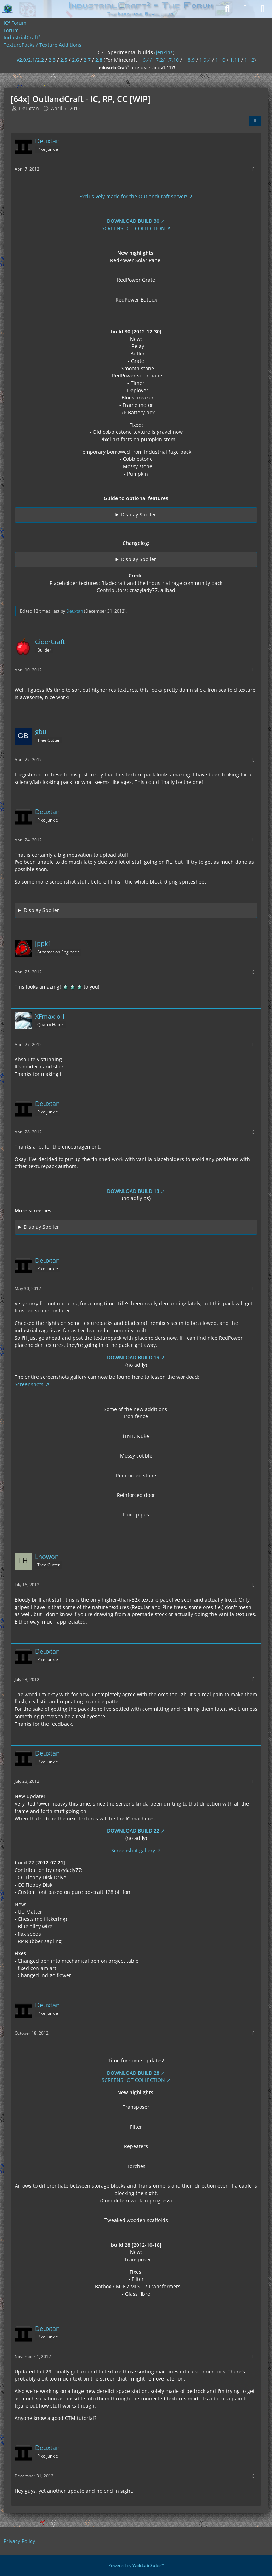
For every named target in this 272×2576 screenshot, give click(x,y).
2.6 (75, 59)
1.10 (220, 59)
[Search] (227, 9)
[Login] (245, 9)
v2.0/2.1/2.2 (30, 59)
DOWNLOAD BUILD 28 (133, 2072)
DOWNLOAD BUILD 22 (133, 1830)
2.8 (98, 59)
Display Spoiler (138, 514)
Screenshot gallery (133, 1850)
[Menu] (263, 9)
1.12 (249, 59)
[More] (253, 169)
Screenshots (29, 1384)
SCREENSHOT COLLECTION (133, 228)
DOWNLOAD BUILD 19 (133, 1357)
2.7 (87, 59)
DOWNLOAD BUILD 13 (133, 1191)
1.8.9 (189, 59)
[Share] (255, 121)
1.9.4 (205, 59)
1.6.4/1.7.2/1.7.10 (158, 59)
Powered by (136, 2566)
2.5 (63, 59)
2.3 (52, 59)
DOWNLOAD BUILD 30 (133, 220)
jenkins (164, 52)
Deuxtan (29, 108)
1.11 (235, 59)
